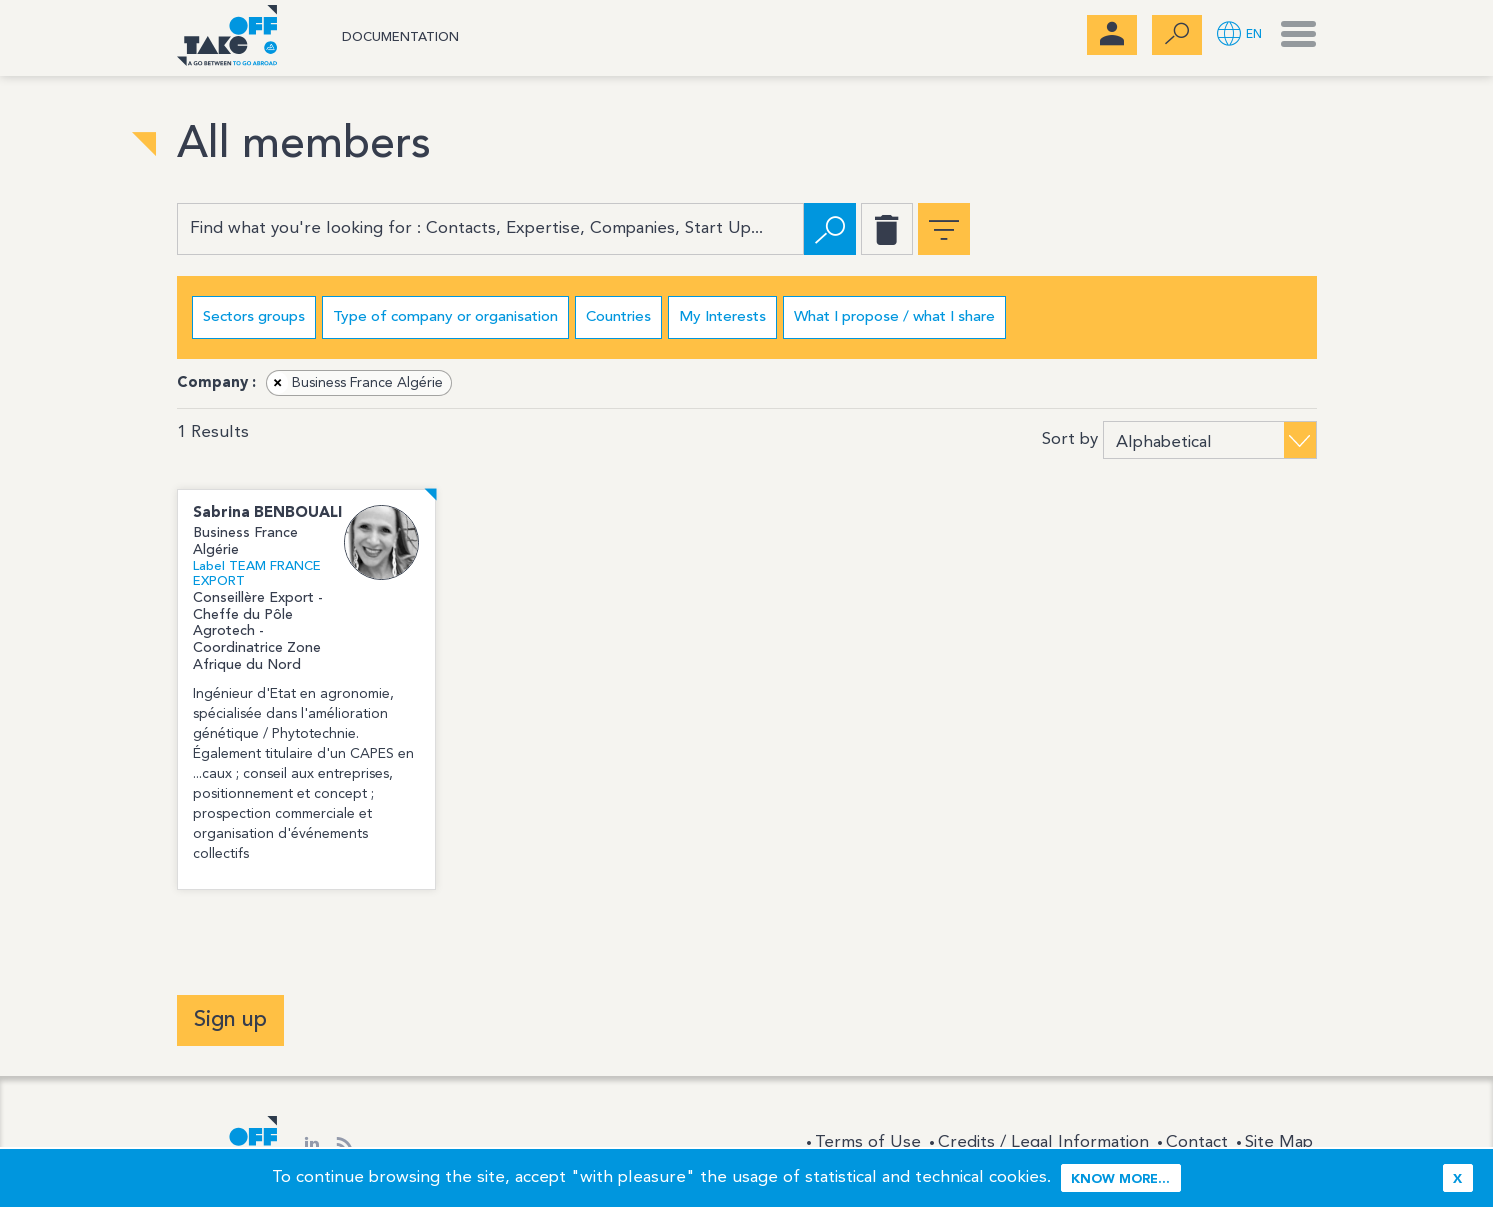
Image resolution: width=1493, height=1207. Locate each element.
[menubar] (1112, 35)
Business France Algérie (355, 383)
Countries (618, 317)
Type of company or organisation (445, 317)
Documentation (400, 37)
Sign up (230, 1020)
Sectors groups (254, 317)
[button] (1239, 35)
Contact (1197, 1142)
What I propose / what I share (894, 317)
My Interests (722, 317)
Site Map (1279, 1142)
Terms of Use (868, 1142)
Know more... (1120, 1179)
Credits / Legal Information (1043, 1142)
